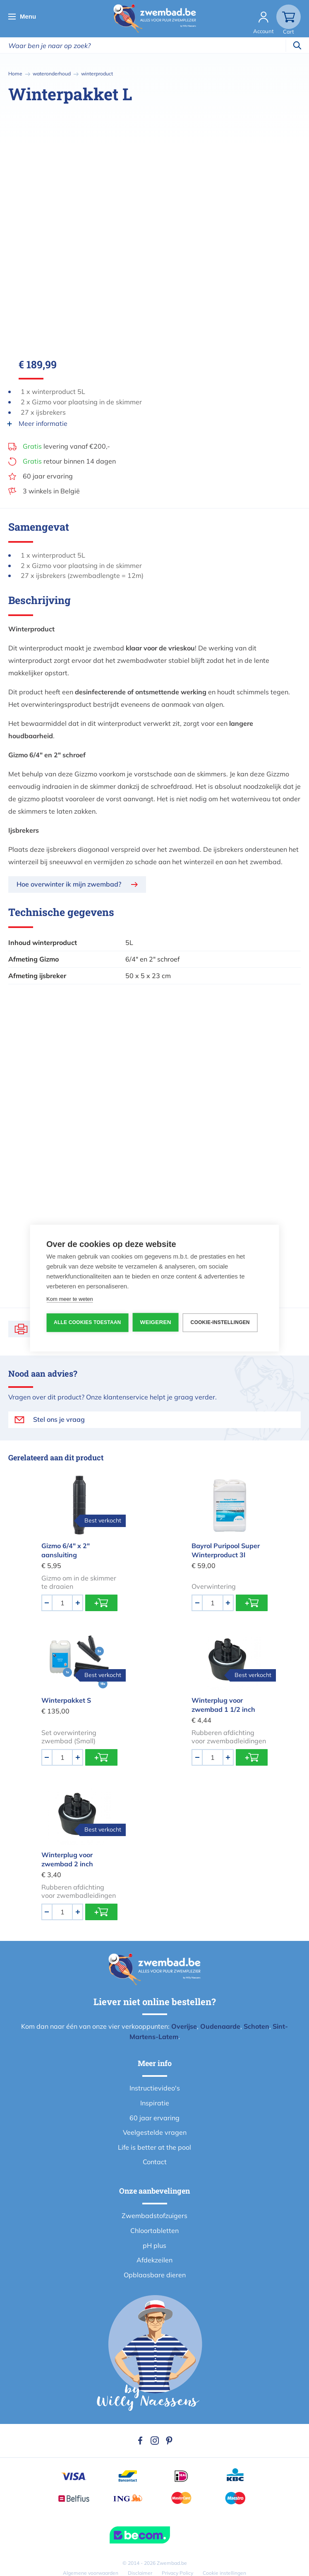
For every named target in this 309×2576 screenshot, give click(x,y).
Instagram (155, 2440)
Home (15, 73)
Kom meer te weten (69, 1299)
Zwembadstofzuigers (154, 2215)
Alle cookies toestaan (87, 1322)
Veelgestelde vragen (155, 2132)
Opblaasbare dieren (155, 2275)
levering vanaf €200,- (66, 446)
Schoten (256, 2026)
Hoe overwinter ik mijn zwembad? (69, 884)
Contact (155, 2162)
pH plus (154, 2245)
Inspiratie (154, 2103)
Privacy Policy (177, 2573)
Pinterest (169, 2440)
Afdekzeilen (154, 2260)
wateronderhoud (52, 73)
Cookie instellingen (224, 2573)
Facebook (140, 2440)
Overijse (184, 2026)
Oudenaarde (220, 2026)
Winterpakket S (66, 1700)
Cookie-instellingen (220, 1322)
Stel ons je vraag (59, 1419)
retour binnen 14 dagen (69, 461)
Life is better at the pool (154, 2147)
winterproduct (97, 73)
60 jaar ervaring (48, 476)
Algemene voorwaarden (90, 2573)
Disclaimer (140, 2573)
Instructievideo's (154, 2088)
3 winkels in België (51, 491)
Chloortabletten (154, 2230)
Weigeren (155, 1322)
